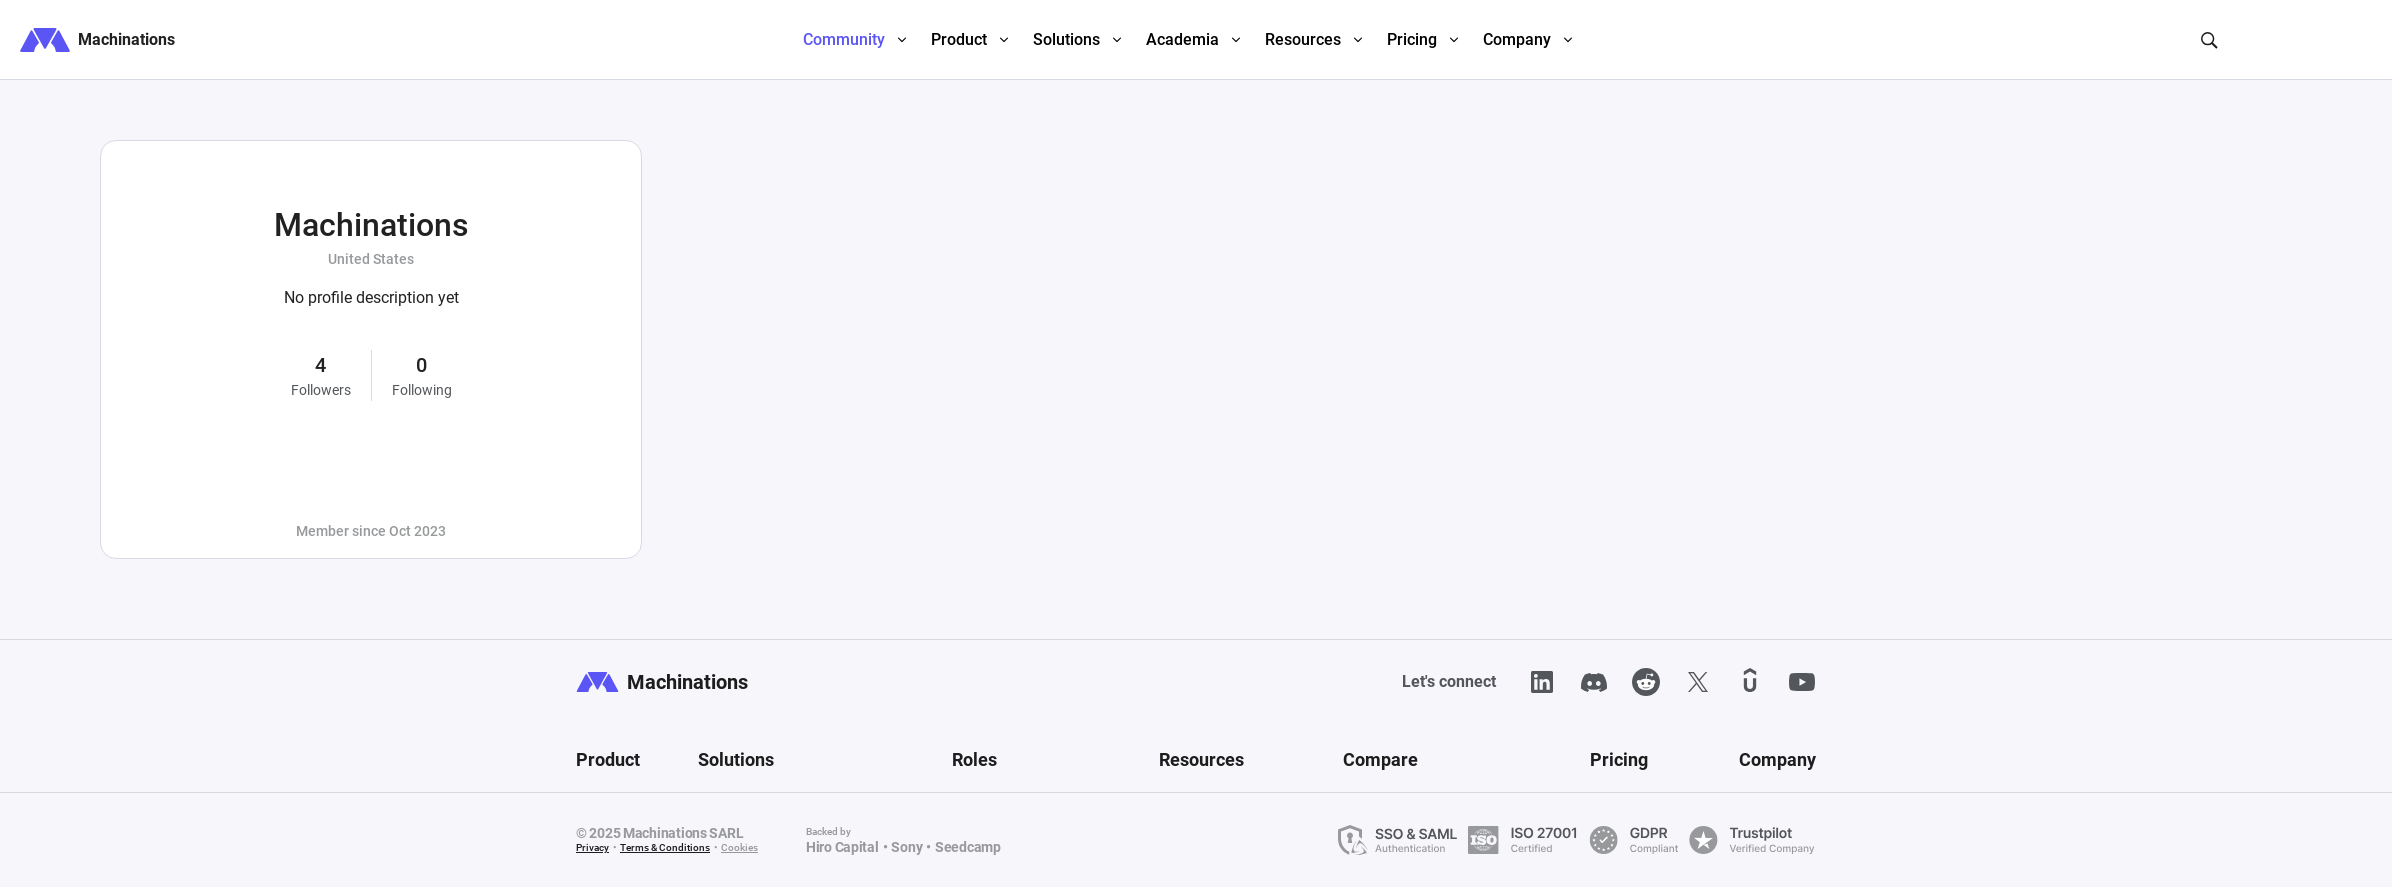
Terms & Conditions (665, 847)
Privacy (592, 847)
